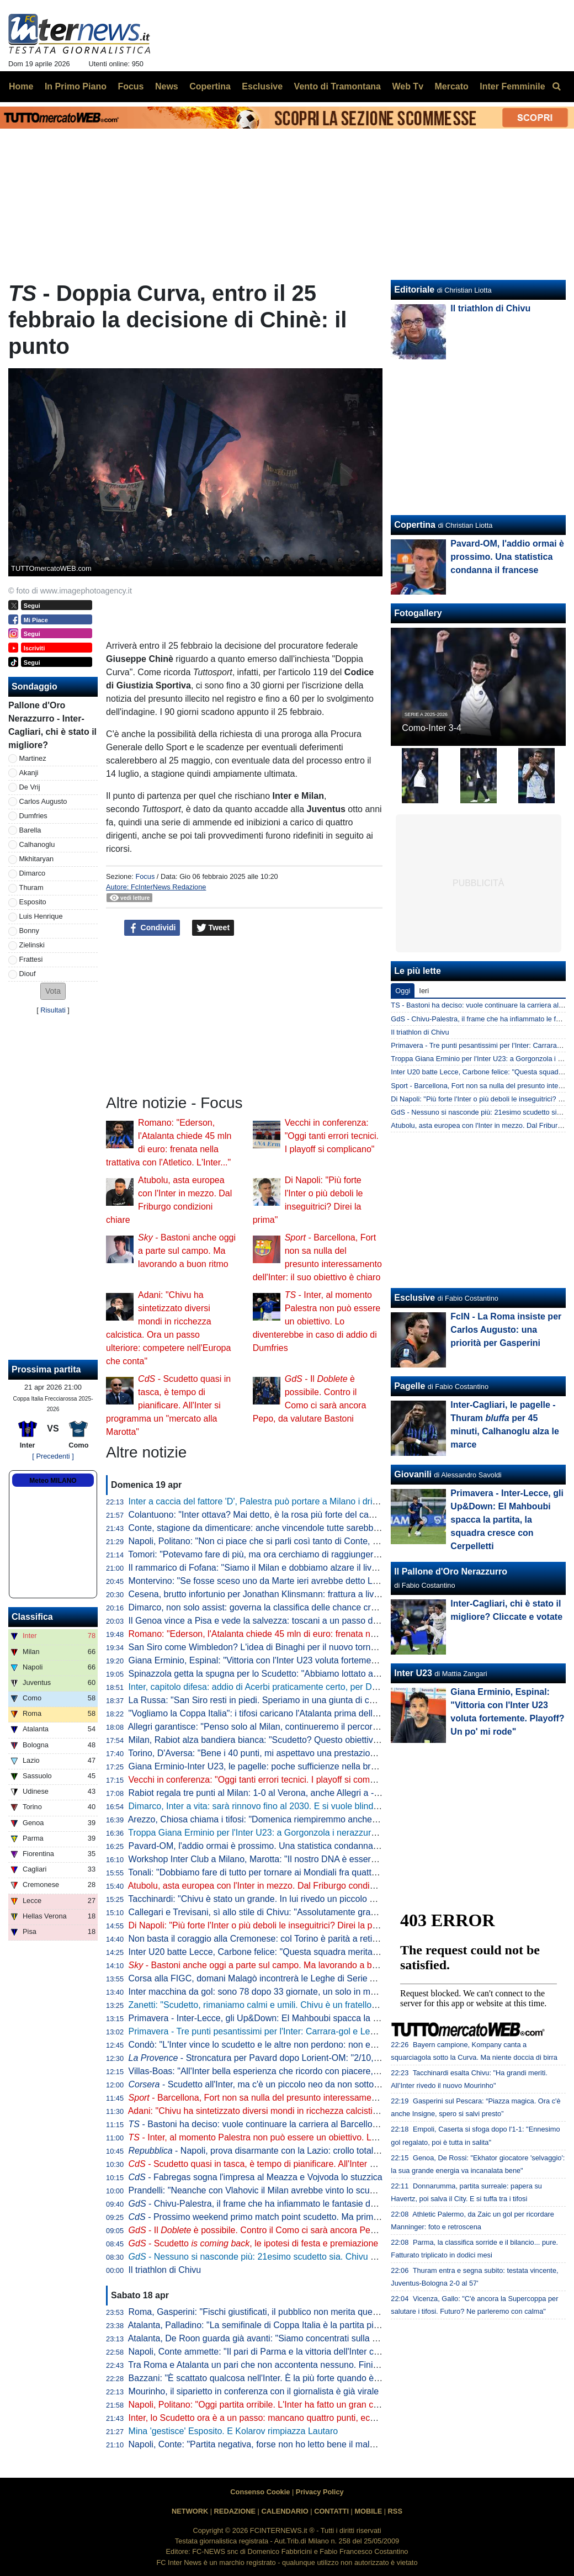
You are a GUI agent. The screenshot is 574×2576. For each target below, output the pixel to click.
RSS (395, 2511)
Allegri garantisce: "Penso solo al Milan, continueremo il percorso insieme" (273, 1726)
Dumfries (33, 816)
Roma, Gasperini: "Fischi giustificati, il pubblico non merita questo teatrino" (274, 2312)
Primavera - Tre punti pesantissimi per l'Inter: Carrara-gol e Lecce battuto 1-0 (279, 2031)
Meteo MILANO (52, 1481)
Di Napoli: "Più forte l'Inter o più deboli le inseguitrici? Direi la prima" (261, 1925)
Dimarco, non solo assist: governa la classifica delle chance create (258, 1607)
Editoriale (414, 289)
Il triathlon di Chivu (165, 2270)
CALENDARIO (284, 2511)
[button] (53, 991)
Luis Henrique (41, 916)
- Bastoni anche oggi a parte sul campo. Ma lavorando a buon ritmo (187, 1251)
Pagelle (409, 1386)
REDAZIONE (235, 2511)
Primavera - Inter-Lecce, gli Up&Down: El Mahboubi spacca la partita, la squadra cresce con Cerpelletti (330, 2018)
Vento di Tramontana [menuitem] (337, 86)
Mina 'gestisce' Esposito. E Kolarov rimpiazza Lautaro (233, 2431)
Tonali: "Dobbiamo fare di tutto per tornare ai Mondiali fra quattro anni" (264, 1872)
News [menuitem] (166, 86)
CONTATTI (331, 2511)
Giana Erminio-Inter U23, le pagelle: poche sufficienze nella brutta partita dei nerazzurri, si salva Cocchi (331, 1766)
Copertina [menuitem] (210, 86)
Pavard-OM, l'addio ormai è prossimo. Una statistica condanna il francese (272, 1846)
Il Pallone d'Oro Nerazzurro (450, 1571)
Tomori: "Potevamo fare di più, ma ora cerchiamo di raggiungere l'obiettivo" (274, 1554)
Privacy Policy (320, 2492)
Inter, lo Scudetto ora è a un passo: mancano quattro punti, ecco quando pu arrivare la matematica (321, 2418)
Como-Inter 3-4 (431, 728)
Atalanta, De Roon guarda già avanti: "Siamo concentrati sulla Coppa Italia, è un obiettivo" (304, 2338)
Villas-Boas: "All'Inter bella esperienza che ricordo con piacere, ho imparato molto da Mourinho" (315, 2071)
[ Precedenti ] (52, 1456)
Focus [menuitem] (131, 86)
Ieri (424, 991)
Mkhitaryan (36, 859)
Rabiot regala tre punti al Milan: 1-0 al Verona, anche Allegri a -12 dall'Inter (274, 1793)
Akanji (29, 772)
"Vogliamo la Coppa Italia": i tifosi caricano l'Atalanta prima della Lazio (265, 1713)
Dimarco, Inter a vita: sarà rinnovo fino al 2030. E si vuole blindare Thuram (274, 1806)
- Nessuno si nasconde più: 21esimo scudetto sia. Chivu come (270, 2256)
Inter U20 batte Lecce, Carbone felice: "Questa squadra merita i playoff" (268, 1952)
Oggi (402, 991)
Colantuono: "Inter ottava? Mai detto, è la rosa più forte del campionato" (268, 1514)
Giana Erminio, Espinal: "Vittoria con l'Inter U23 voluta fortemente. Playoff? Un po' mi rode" (306, 1660)
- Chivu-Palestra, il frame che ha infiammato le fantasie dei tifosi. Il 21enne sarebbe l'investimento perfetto (345, 2203)
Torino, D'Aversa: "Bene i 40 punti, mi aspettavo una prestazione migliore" (272, 1753)
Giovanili (413, 1474)
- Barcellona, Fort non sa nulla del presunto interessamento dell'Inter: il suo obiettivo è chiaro (321, 2097)
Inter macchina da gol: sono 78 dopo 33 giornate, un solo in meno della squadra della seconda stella (325, 1991)
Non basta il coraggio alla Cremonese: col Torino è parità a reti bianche (267, 1938)
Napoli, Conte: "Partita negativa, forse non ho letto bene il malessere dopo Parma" (289, 2444)
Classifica (32, 1616)
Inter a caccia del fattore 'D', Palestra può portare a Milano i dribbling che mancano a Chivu (306, 1501)
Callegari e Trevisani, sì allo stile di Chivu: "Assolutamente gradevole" (264, 1912)
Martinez (32, 758)
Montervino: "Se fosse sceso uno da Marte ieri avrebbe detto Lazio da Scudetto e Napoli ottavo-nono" (327, 1581)
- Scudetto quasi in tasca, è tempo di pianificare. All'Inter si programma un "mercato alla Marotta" (168, 1405)
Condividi (152, 928)
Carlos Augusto (43, 801)
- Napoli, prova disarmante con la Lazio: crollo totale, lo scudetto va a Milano (301, 2150)
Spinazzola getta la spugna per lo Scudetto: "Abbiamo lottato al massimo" (272, 1673)
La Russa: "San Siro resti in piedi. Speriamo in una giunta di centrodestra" (273, 1700)
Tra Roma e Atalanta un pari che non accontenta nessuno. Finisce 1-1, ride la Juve (289, 2365)
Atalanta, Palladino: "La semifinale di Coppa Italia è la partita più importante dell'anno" (296, 2325)
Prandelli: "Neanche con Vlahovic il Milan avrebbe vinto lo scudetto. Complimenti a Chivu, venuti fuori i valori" (342, 2190)
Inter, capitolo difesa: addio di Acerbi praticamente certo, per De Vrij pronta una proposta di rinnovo (321, 1687)
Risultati (53, 1010)
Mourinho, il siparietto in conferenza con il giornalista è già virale (254, 2391)
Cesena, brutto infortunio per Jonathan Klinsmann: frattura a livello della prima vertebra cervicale (317, 1594)
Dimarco (32, 873)
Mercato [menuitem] (451, 86)
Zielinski (32, 945)
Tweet (213, 928)
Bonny (29, 930)
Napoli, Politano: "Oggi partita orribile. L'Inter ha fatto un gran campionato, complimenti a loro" (312, 2404)
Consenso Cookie (260, 2492)
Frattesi (31, 959)
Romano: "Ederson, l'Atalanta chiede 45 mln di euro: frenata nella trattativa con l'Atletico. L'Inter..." (320, 1634)
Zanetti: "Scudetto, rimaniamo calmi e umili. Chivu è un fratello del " (275, 2005)
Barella (30, 830)
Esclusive (414, 1297)
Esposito (32, 902)
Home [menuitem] (21, 86)
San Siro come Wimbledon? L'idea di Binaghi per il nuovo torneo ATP (264, 1647)
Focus (145, 876)
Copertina (414, 524)
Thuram (31, 887)
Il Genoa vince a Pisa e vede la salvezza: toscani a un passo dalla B (262, 1620)
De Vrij (29, 787)
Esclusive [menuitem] (262, 86)
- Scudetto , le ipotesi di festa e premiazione (254, 2243)
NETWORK (190, 2511)
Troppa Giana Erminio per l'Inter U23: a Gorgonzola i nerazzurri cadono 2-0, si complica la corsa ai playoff (335, 1832)
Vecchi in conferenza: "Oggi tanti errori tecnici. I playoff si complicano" (332, 1136)
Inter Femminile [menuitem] (512, 86)
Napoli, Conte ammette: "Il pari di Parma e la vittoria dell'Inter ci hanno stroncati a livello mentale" (318, 2351)
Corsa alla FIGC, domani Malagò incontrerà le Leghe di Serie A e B (260, 1978)
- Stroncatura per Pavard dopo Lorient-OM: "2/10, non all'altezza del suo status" (310, 2058)
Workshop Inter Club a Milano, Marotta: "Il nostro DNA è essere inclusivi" (270, 1859)
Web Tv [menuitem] (407, 86)
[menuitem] (556, 86)
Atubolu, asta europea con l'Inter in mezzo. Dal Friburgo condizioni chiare (271, 1885)
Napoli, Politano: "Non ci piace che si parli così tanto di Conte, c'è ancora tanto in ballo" (299, 1541)
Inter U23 (413, 1673)
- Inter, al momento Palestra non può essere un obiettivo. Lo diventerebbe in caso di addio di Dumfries (316, 1321)
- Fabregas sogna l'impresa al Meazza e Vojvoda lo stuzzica (255, 2177)
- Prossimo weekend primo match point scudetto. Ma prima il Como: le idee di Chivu (302, 2217)
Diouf (27, 973)
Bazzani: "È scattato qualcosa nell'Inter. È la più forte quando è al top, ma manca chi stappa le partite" (328, 2378)
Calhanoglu (37, 844)
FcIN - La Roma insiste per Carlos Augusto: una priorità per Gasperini (505, 1330)
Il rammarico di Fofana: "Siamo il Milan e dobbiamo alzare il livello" (259, 1567)
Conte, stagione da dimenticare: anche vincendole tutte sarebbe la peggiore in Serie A (297, 1528)
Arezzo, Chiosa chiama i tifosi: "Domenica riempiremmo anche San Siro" (270, 1819)
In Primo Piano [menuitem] (76, 86)
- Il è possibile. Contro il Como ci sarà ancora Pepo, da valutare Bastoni (295, 2230)
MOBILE (368, 2511)
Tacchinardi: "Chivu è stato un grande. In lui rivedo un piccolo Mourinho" (268, 1899)
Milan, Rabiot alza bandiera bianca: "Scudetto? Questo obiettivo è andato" (273, 1740)
